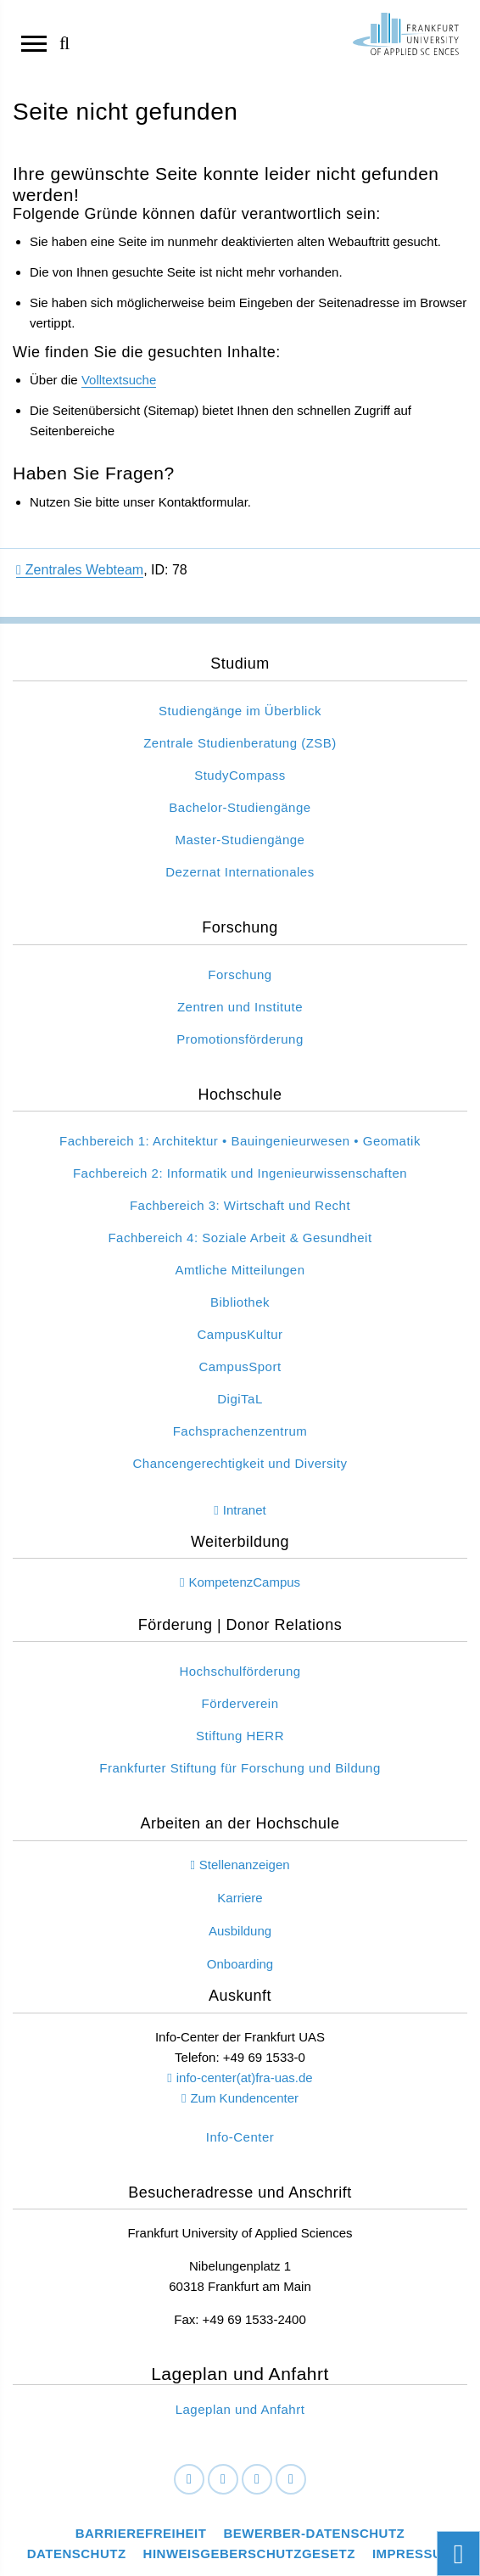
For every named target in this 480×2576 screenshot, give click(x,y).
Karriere (239, 1897)
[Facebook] (189, 2480)
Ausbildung (240, 1931)
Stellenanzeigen (244, 1864)
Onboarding (240, 1964)
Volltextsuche (118, 379)
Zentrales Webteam (79, 570)
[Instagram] (257, 2480)
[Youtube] (290, 2480)
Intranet (244, 1510)
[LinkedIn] (223, 2480)
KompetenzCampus (244, 1582)
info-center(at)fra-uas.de (244, 2077)
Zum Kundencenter (244, 2098)
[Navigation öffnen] (34, 42)
